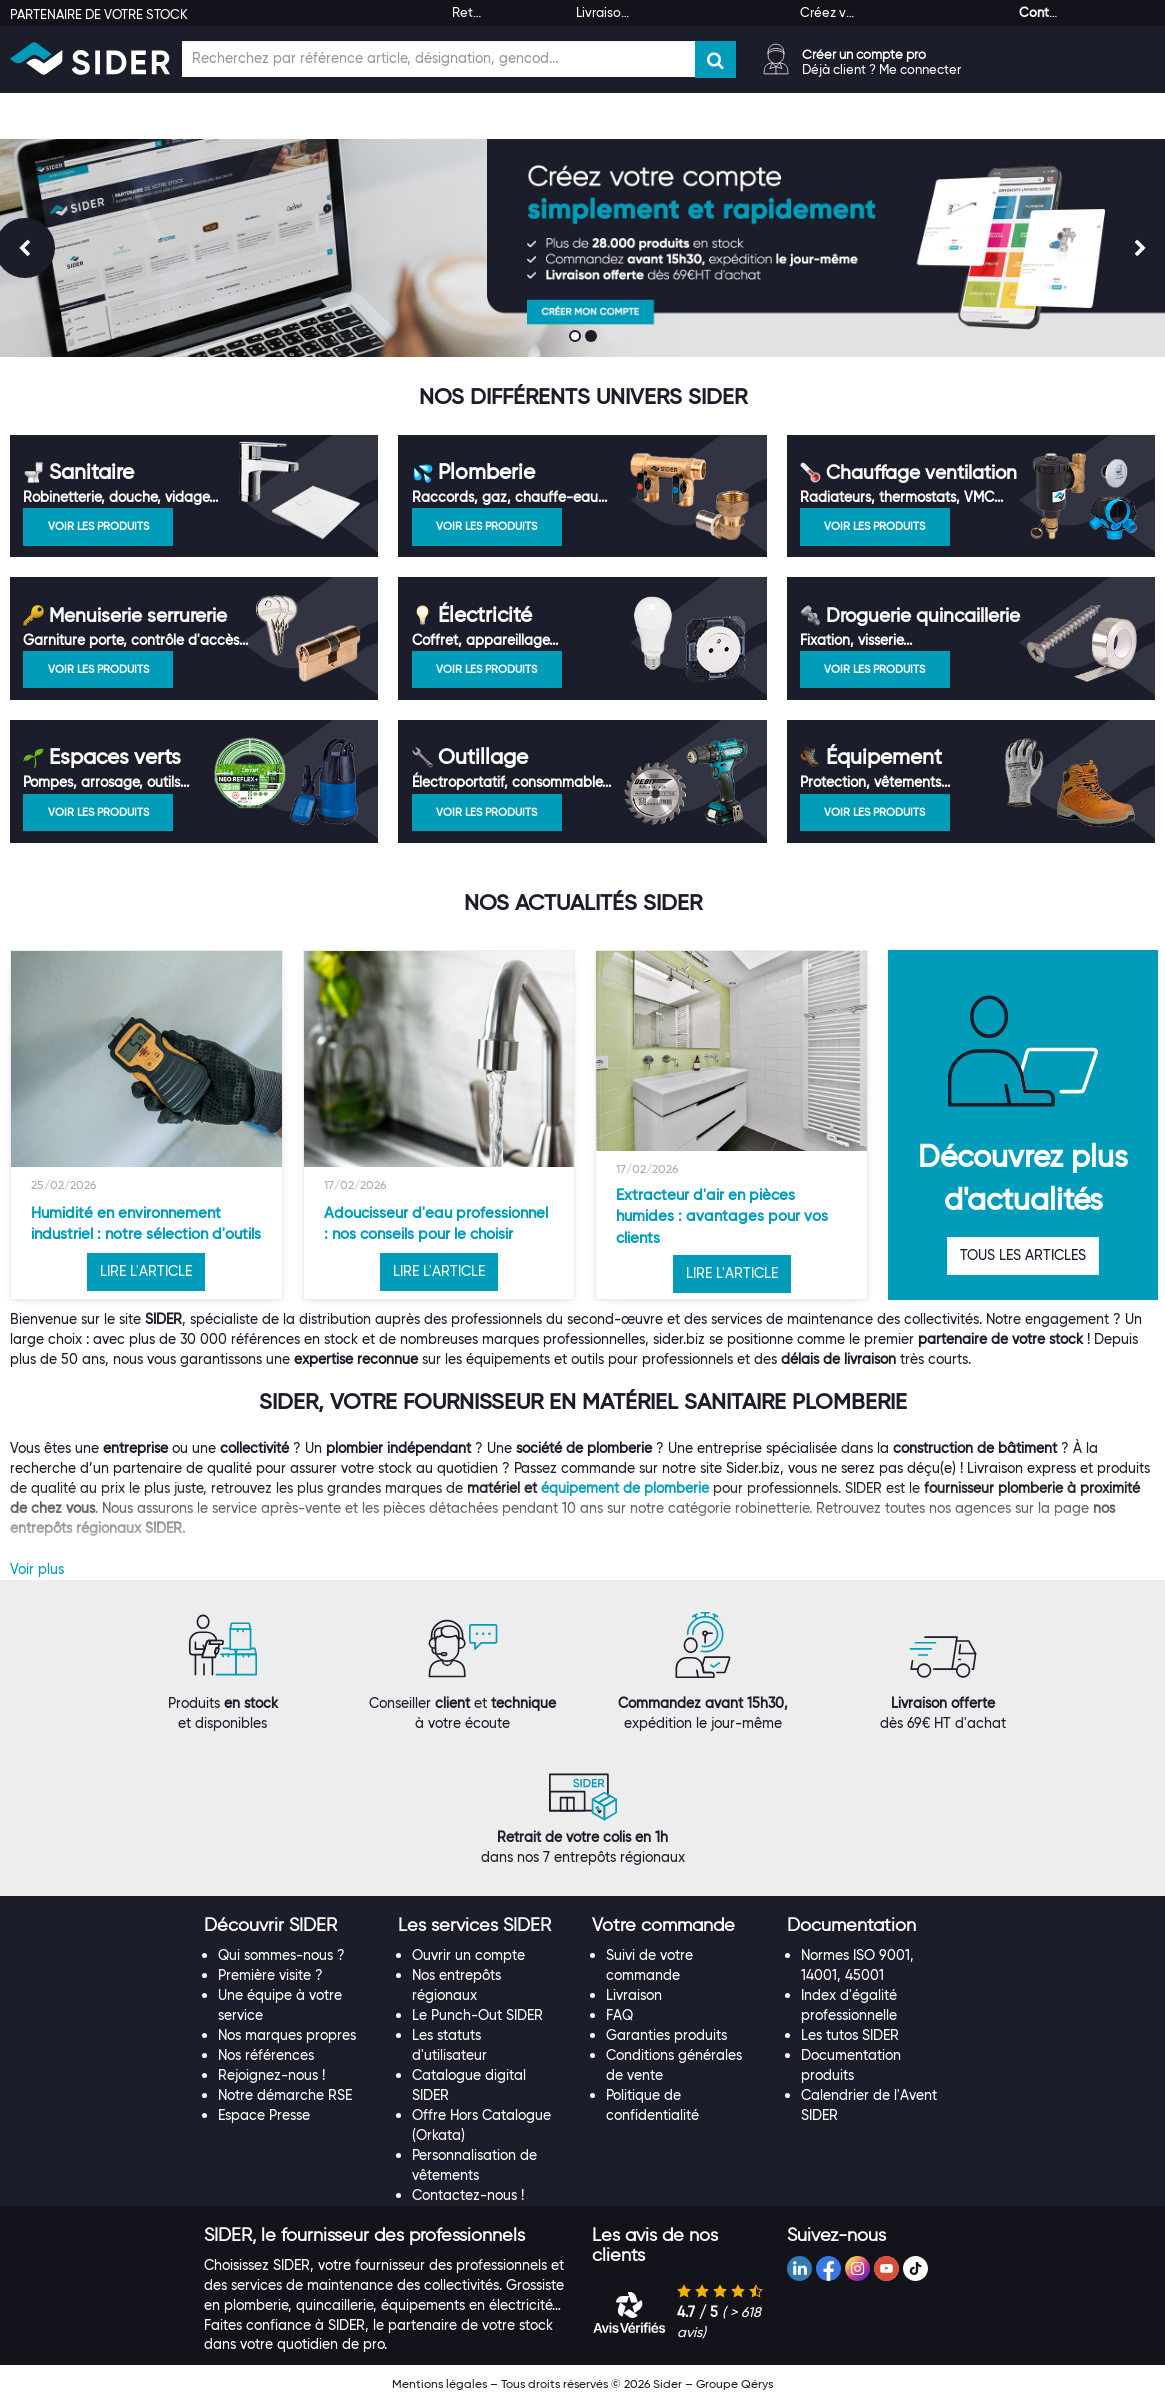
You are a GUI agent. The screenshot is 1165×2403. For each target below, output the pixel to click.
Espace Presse (264, 2115)
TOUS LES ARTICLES (1023, 1255)
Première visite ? (270, 1975)
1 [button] (577, 338)
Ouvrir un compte (468, 1955)
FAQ (619, 2015)
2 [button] (593, 338)
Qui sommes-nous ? (281, 1955)
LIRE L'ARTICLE (146, 1271)
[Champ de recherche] (438, 59)
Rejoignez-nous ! (271, 2075)
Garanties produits (666, 2035)
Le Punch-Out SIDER (477, 2015)
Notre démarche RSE (285, 2095)
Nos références (266, 2055)
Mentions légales (439, 2383)
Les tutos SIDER (850, 2035)
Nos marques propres (287, 2035)
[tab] (291, 1926)
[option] (146, 1125)
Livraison (634, 1995)
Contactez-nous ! (468, 2195)
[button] (270, 1925)
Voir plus (37, 1569)
